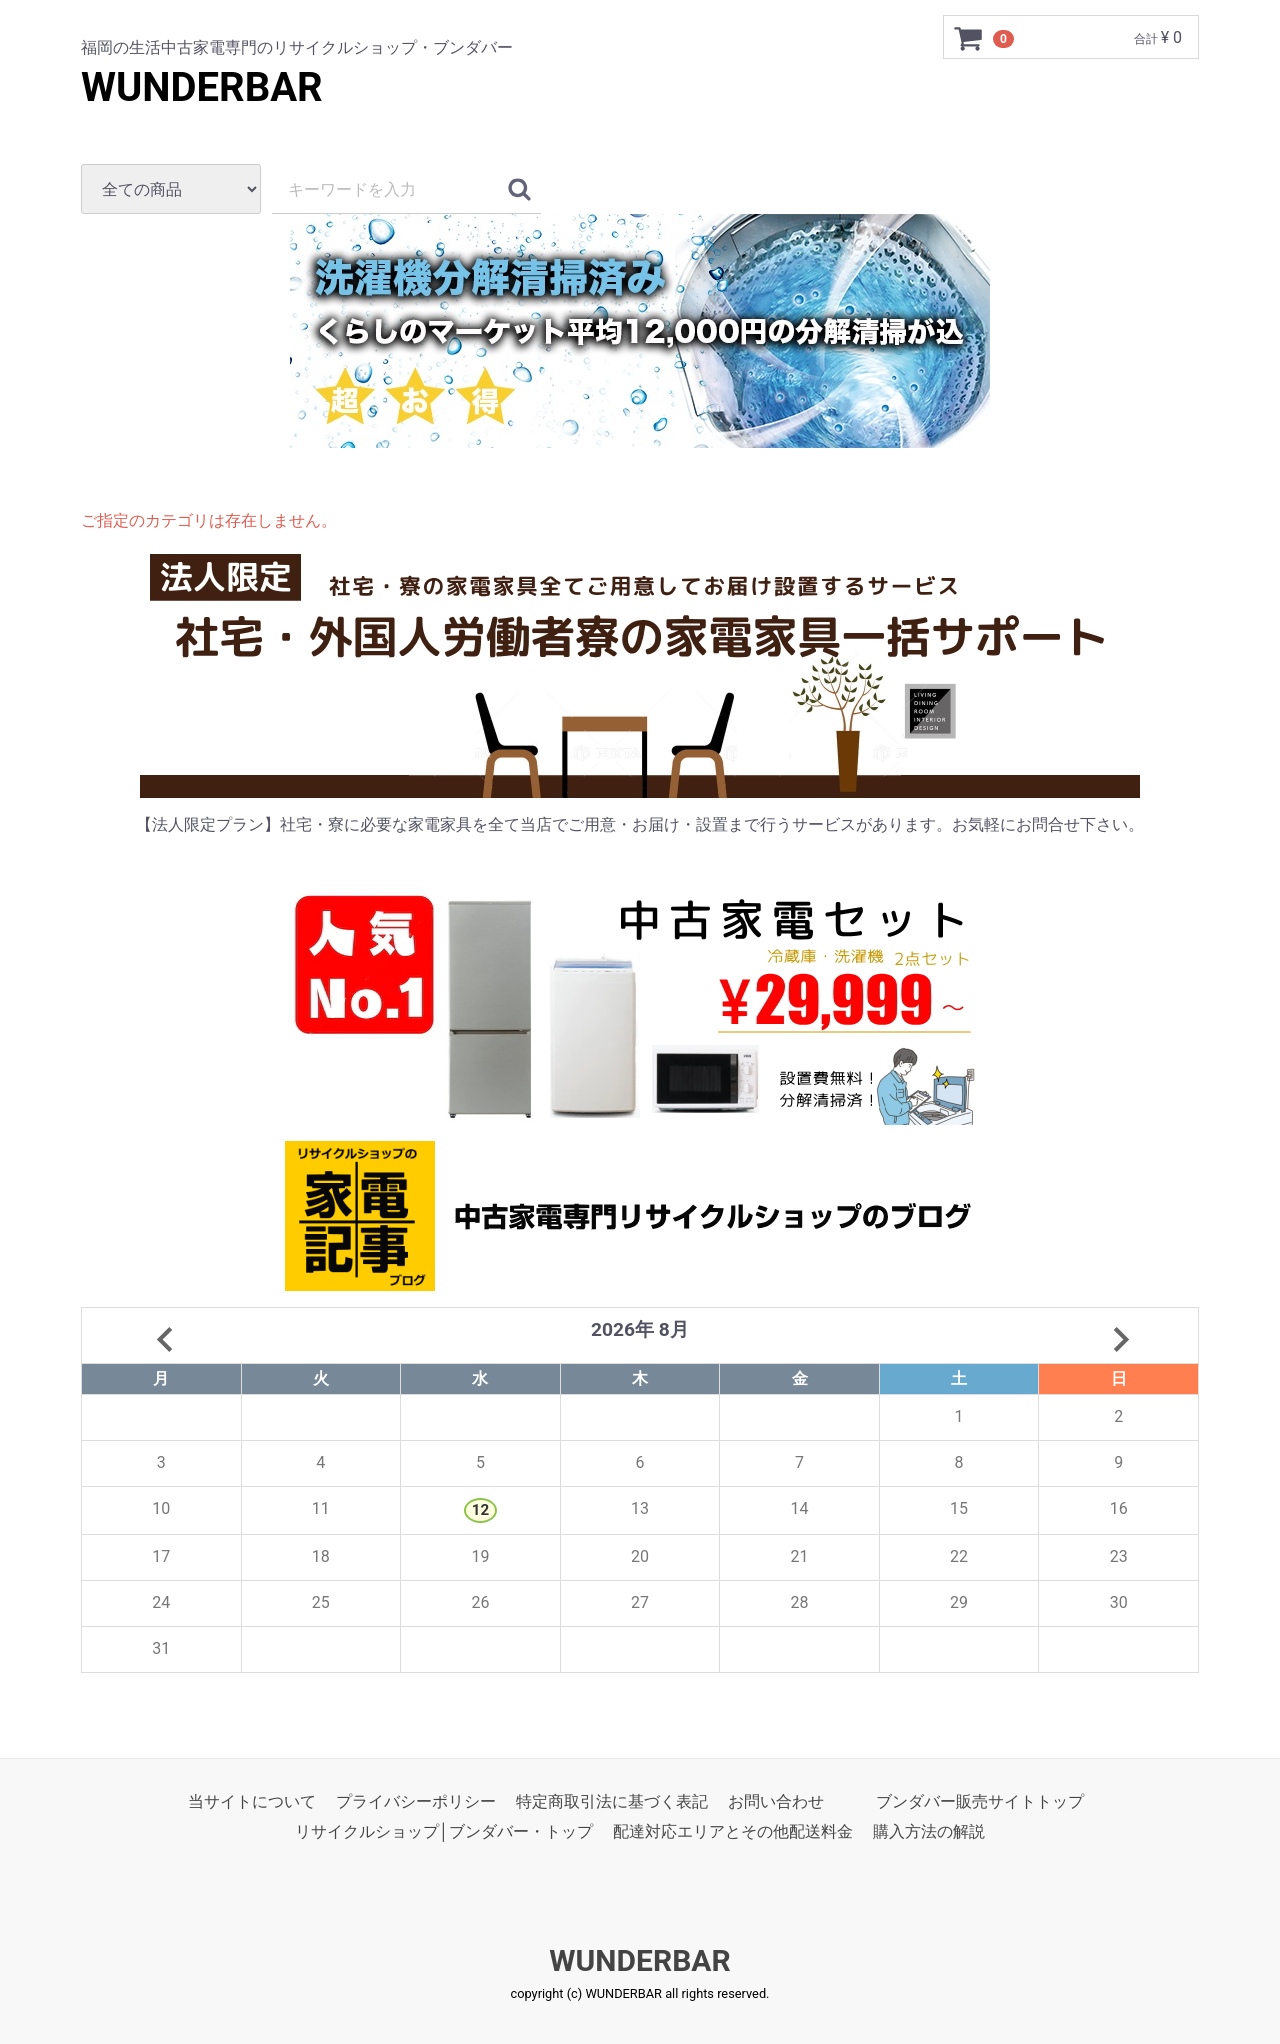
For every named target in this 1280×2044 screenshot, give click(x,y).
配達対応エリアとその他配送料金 (733, 1831)
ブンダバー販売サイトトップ (980, 1801)
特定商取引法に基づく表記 (612, 1801)
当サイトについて (252, 1801)
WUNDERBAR (202, 87)
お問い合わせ (776, 1801)
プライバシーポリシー (416, 1801)
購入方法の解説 (929, 1831)
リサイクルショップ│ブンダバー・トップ (444, 1831)
